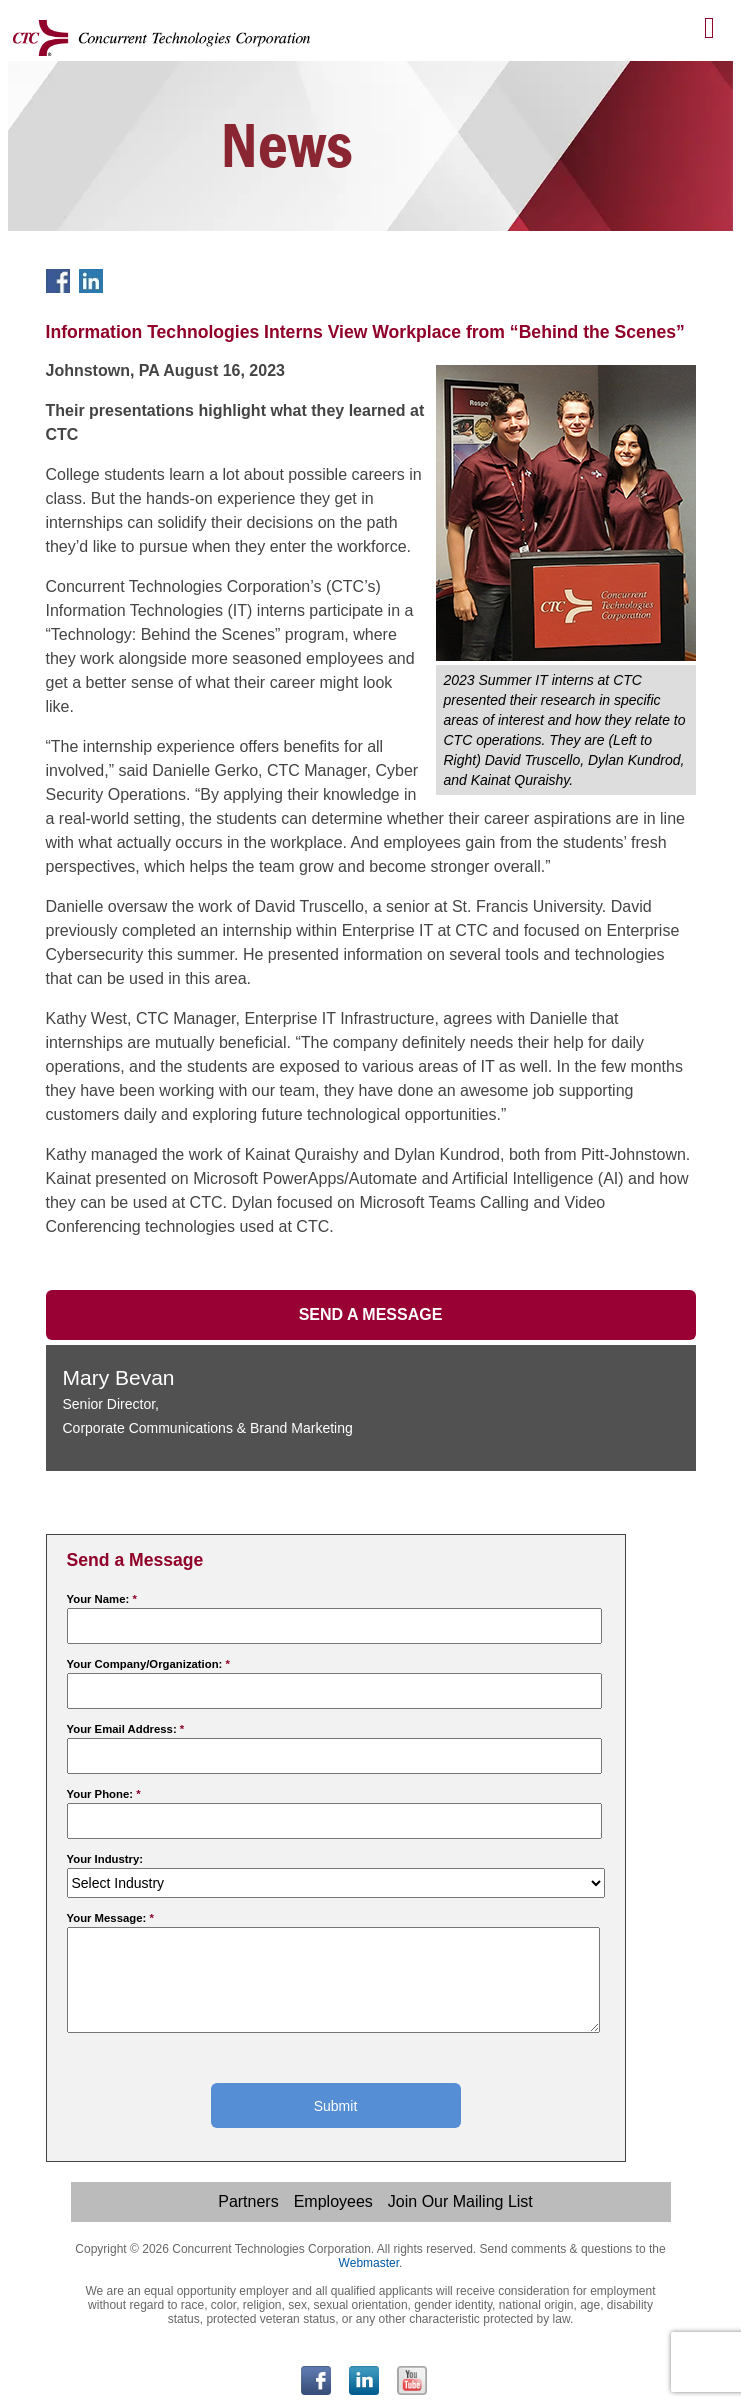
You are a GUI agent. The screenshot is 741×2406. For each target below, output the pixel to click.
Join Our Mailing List (460, 2201)
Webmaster (369, 2263)
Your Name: (102, 1599)
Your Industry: (105, 1859)
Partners (248, 2201)
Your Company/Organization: (148, 1664)
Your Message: (110, 1918)
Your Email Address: (126, 1729)
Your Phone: (104, 1794)
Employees (333, 2201)
